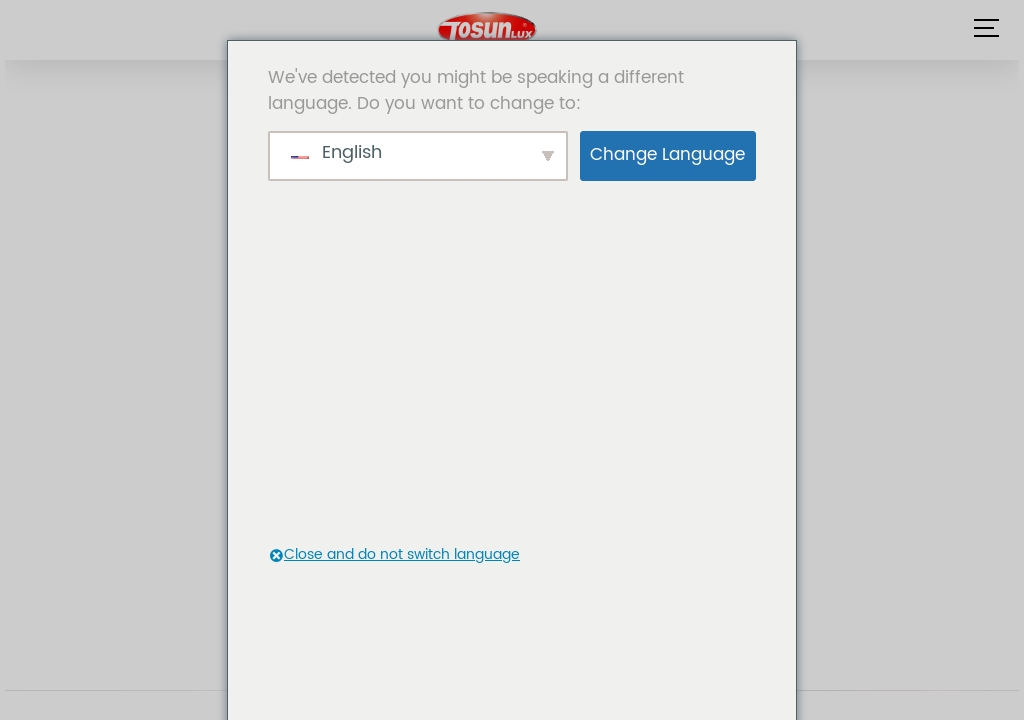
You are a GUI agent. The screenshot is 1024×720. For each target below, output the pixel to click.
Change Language (667, 155)
